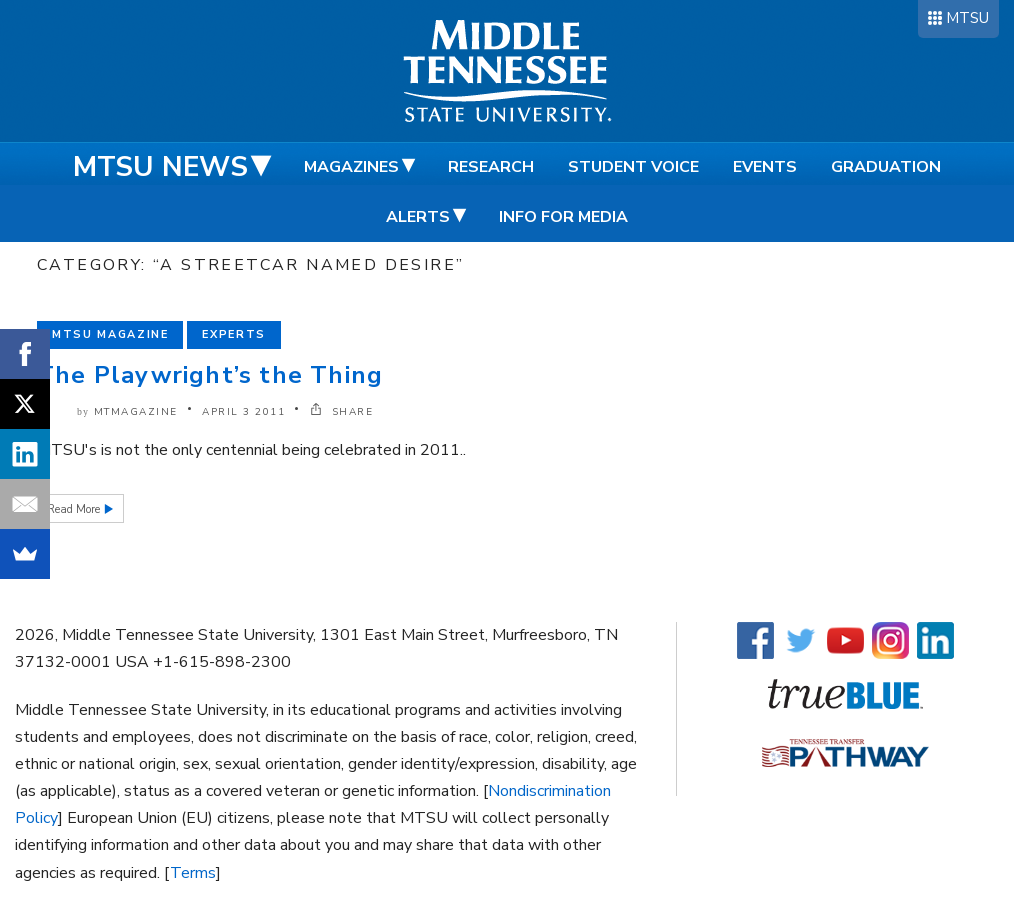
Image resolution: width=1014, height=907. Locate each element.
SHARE (342, 412)
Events (765, 167)
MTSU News (160, 167)
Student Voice (633, 167)
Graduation (886, 167)
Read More (75, 509)
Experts (234, 334)
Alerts (418, 217)
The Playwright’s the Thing (210, 375)
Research (491, 167)
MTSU (967, 18)
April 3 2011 (243, 412)
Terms (193, 873)
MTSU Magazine (110, 334)
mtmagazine (136, 412)
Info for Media (563, 217)
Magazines (351, 167)
